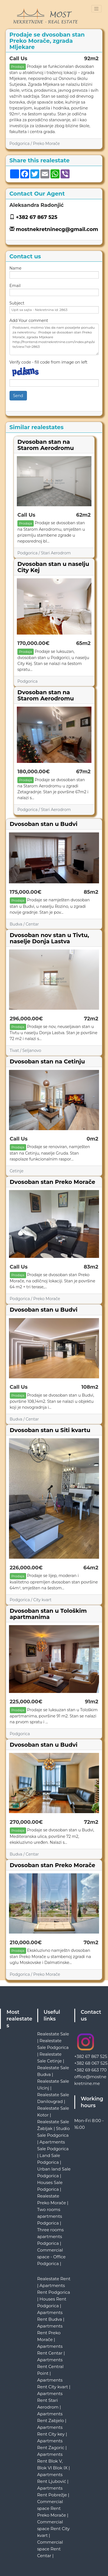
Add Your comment (29, 320)
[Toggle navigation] (96, 8)
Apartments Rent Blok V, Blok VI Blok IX (52, 2461)
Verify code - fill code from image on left (49, 362)
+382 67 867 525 (37, 217)
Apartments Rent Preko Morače (50, 2332)
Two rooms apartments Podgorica (49, 2216)
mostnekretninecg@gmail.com (57, 229)
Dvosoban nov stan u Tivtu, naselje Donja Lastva (49, 938)
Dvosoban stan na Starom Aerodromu (45, 444)
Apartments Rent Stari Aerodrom (50, 2400)
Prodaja (17, 66)
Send (18, 395)
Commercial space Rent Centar (50, 2548)
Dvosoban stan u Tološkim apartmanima (48, 1613)
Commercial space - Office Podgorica (51, 2256)
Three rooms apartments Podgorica (50, 2236)
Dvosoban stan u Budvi (43, 824)
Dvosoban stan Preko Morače (52, 1182)
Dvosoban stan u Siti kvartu (50, 1430)
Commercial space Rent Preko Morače (51, 2508)
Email (15, 285)
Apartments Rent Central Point (50, 2366)
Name (16, 268)
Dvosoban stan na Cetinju (47, 1061)
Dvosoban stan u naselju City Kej (53, 567)
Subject (17, 303)
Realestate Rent (54, 2278)
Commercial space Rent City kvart (53, 2528)
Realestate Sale (53, 2034)
